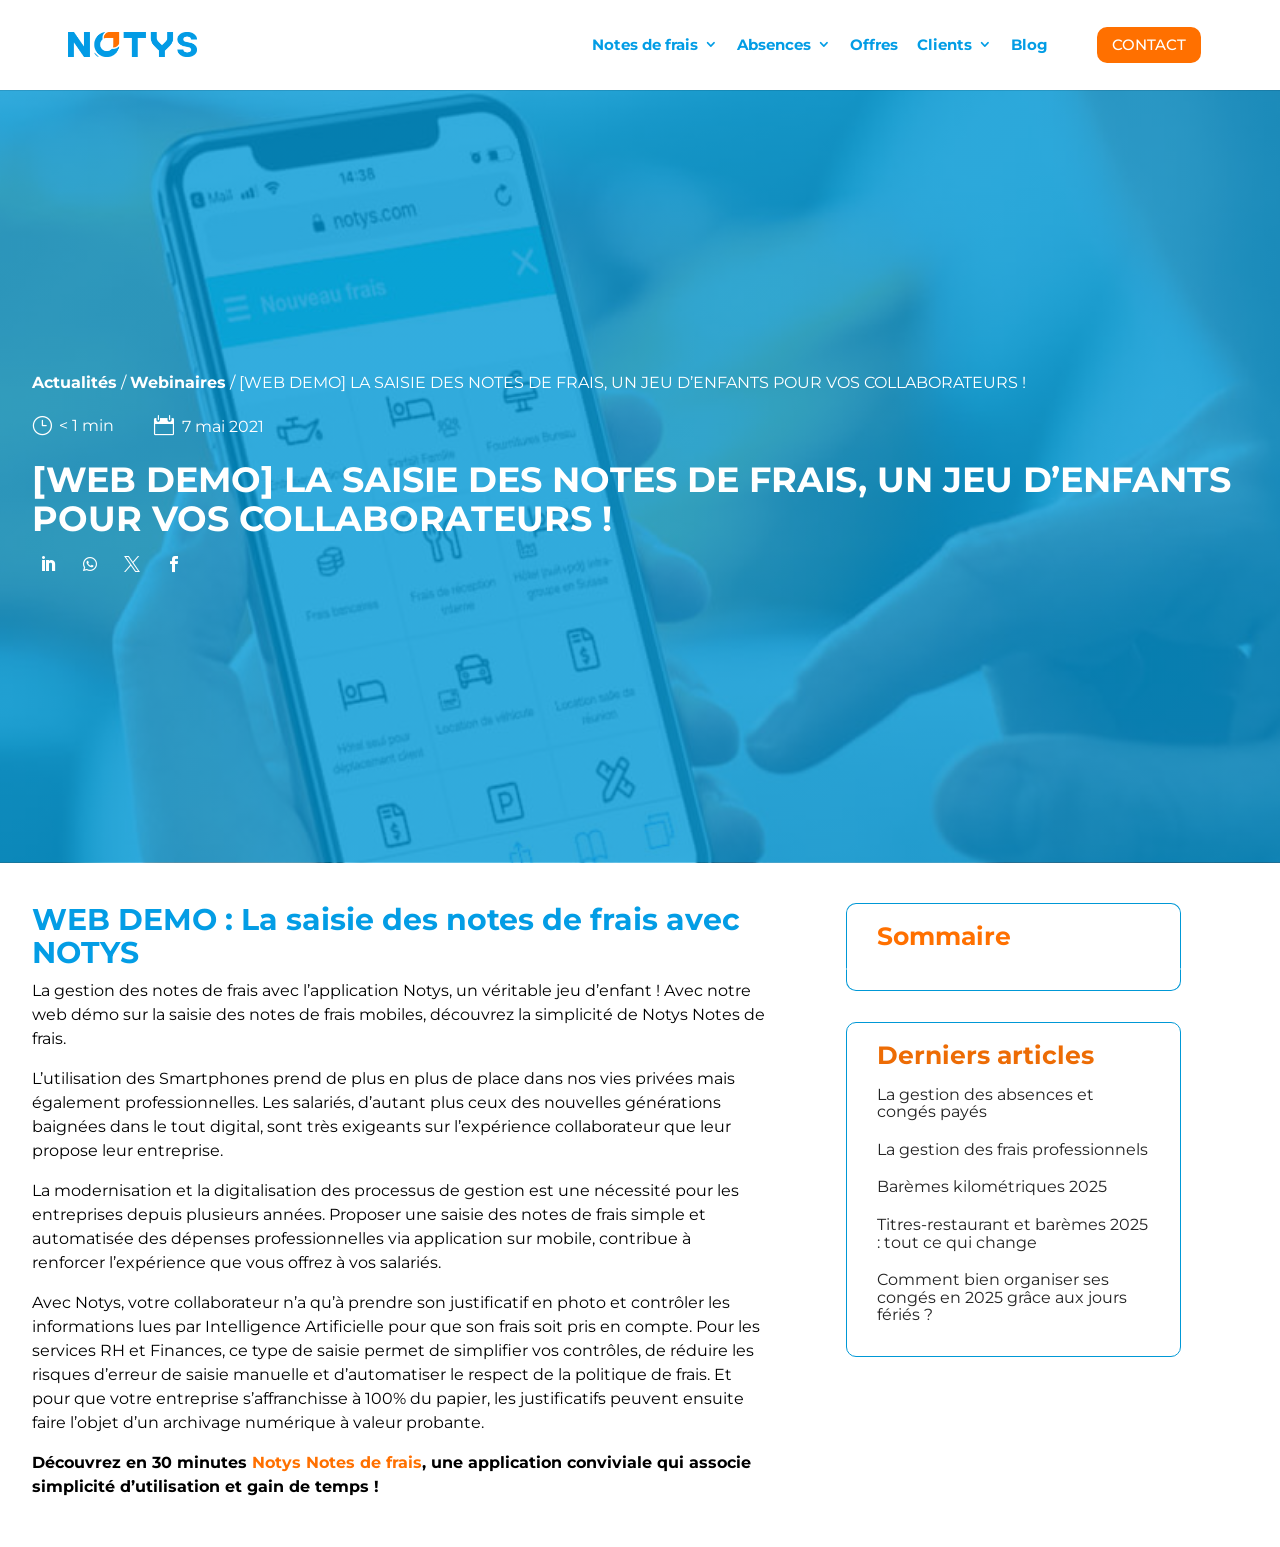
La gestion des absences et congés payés (985, 1103)
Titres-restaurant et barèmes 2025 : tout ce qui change (1012, 1233)
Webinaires (132, 382)
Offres (874, 44)
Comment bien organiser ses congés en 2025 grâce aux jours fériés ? (1002, 1297)
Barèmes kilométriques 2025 (992, 1186)
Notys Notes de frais (337, 1462)
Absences (774, 44)
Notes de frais (645, 44)
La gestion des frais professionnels (1012, 1149)
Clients (944, 44)
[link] (44, 564)
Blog (1029, 44)
